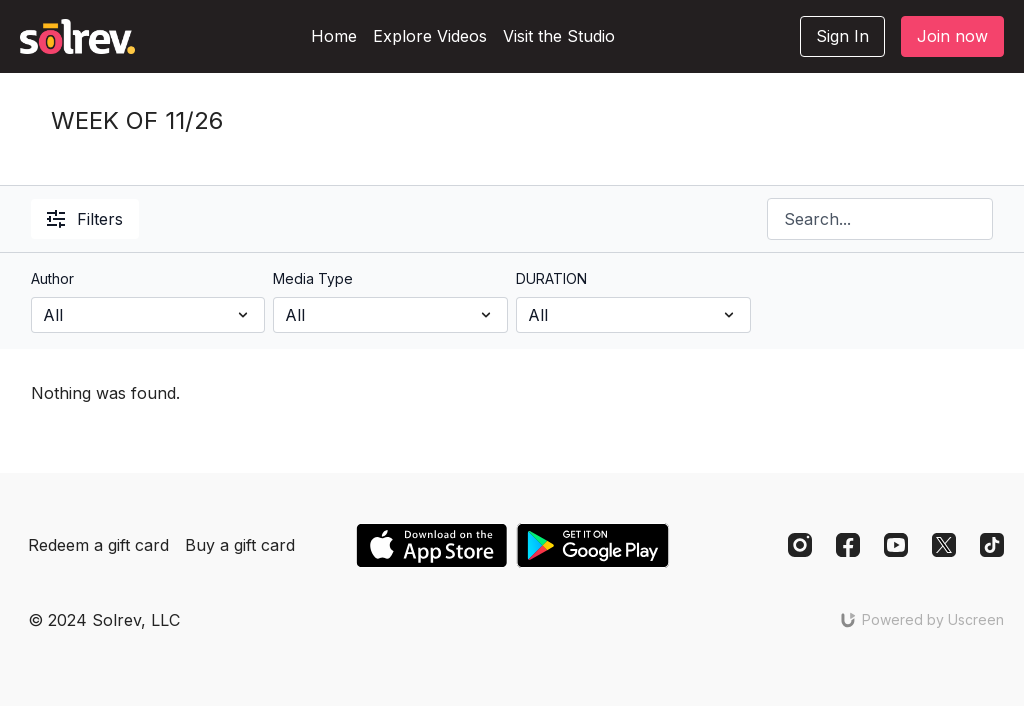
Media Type (313, 278)
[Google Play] (593, 545)
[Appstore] (431, 545)
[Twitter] (944, 545)
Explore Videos (430, 36)
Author (52, 278)
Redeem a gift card (98, 545)
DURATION (551, 278)
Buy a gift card (240, 545)
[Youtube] (896, 545)
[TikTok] (992, 545)
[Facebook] (848, 545)
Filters (85, 219)
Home (334, 36)
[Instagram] (800, 545)
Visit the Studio (559, 36)
